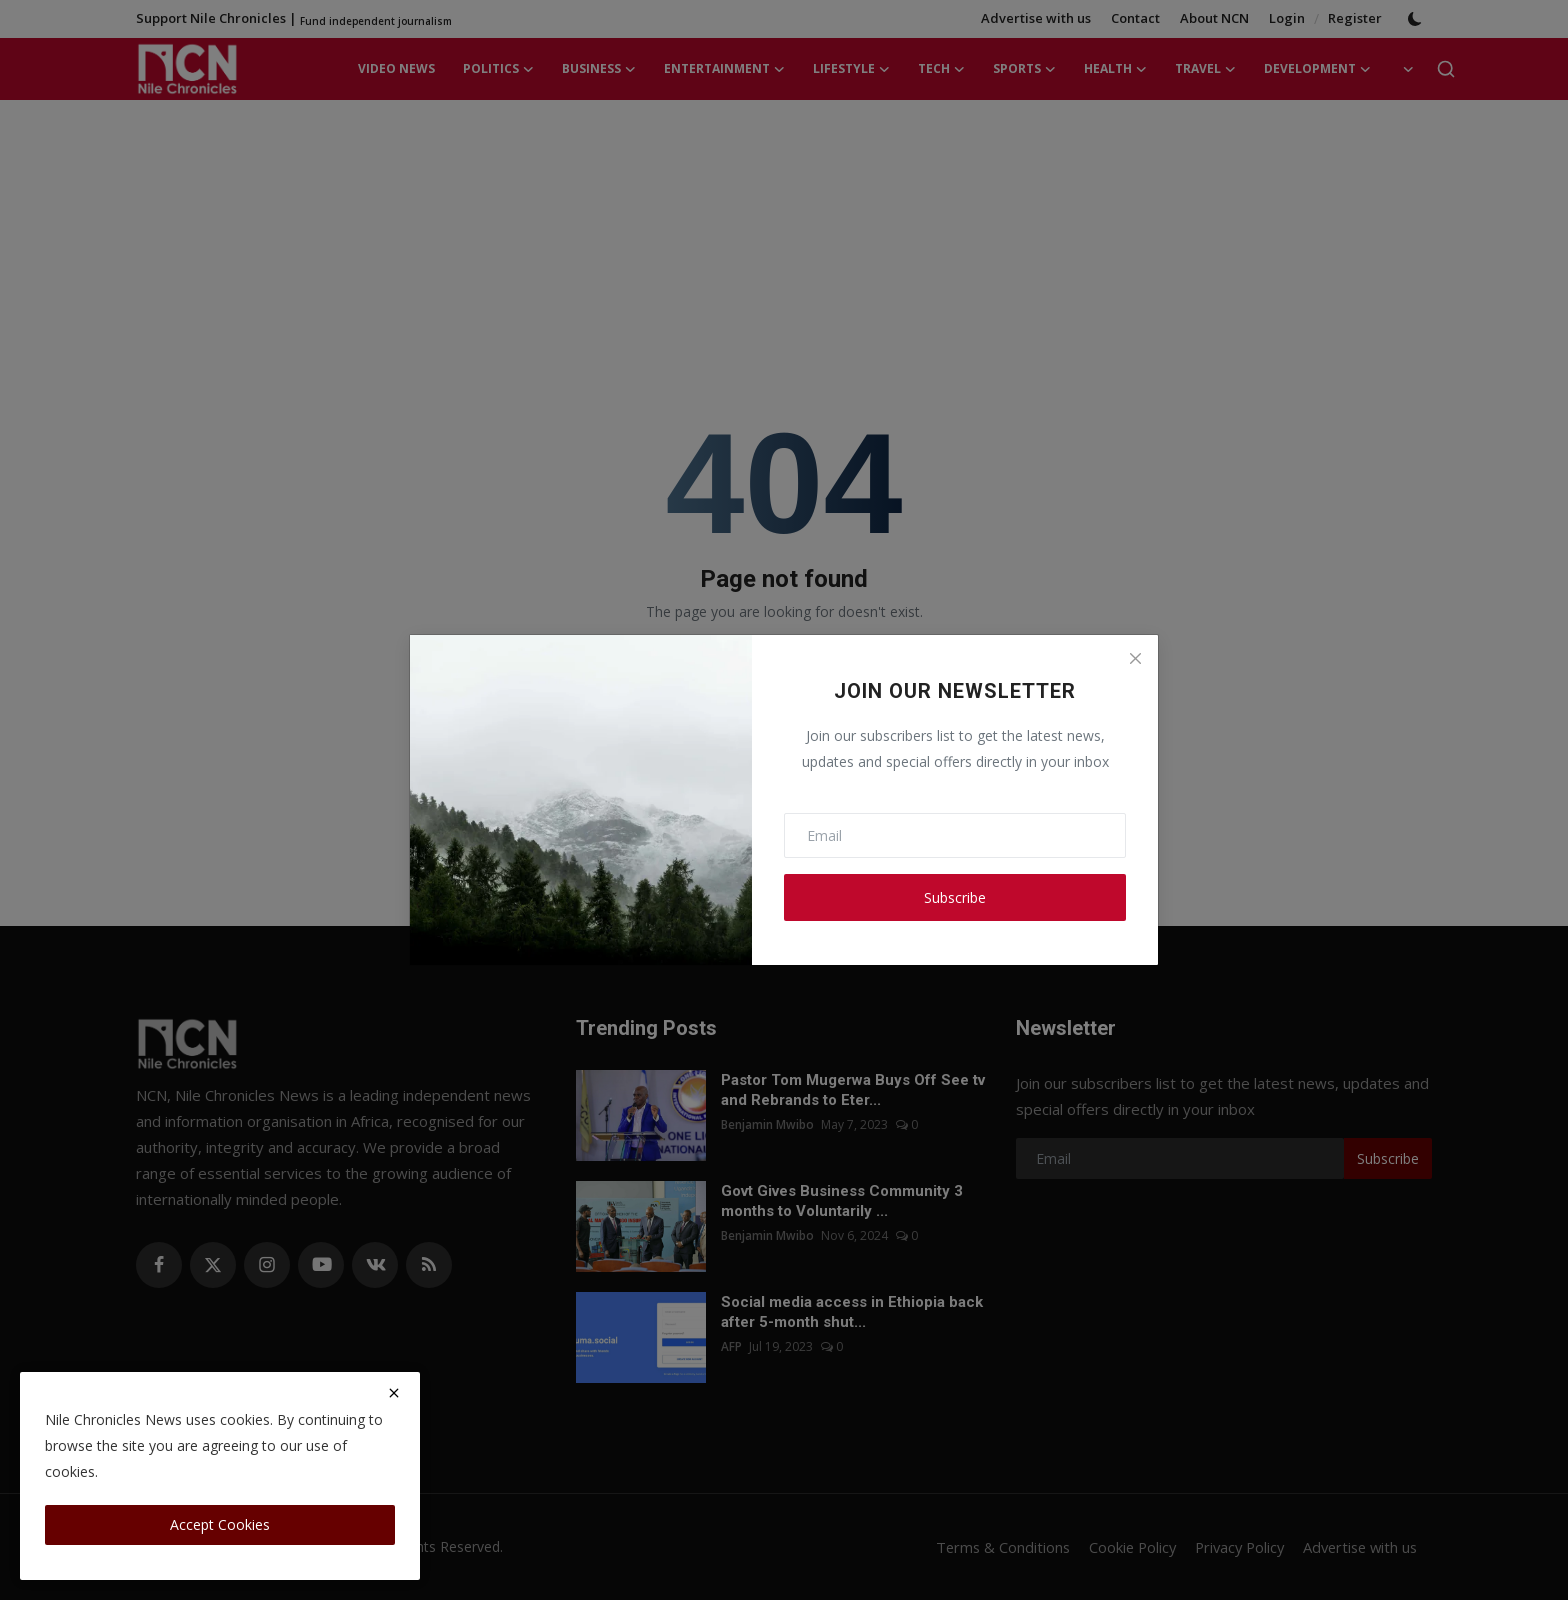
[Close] (1135, 658)
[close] (394, 1393)
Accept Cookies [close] (220, 1524)
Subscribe (955, 897)
